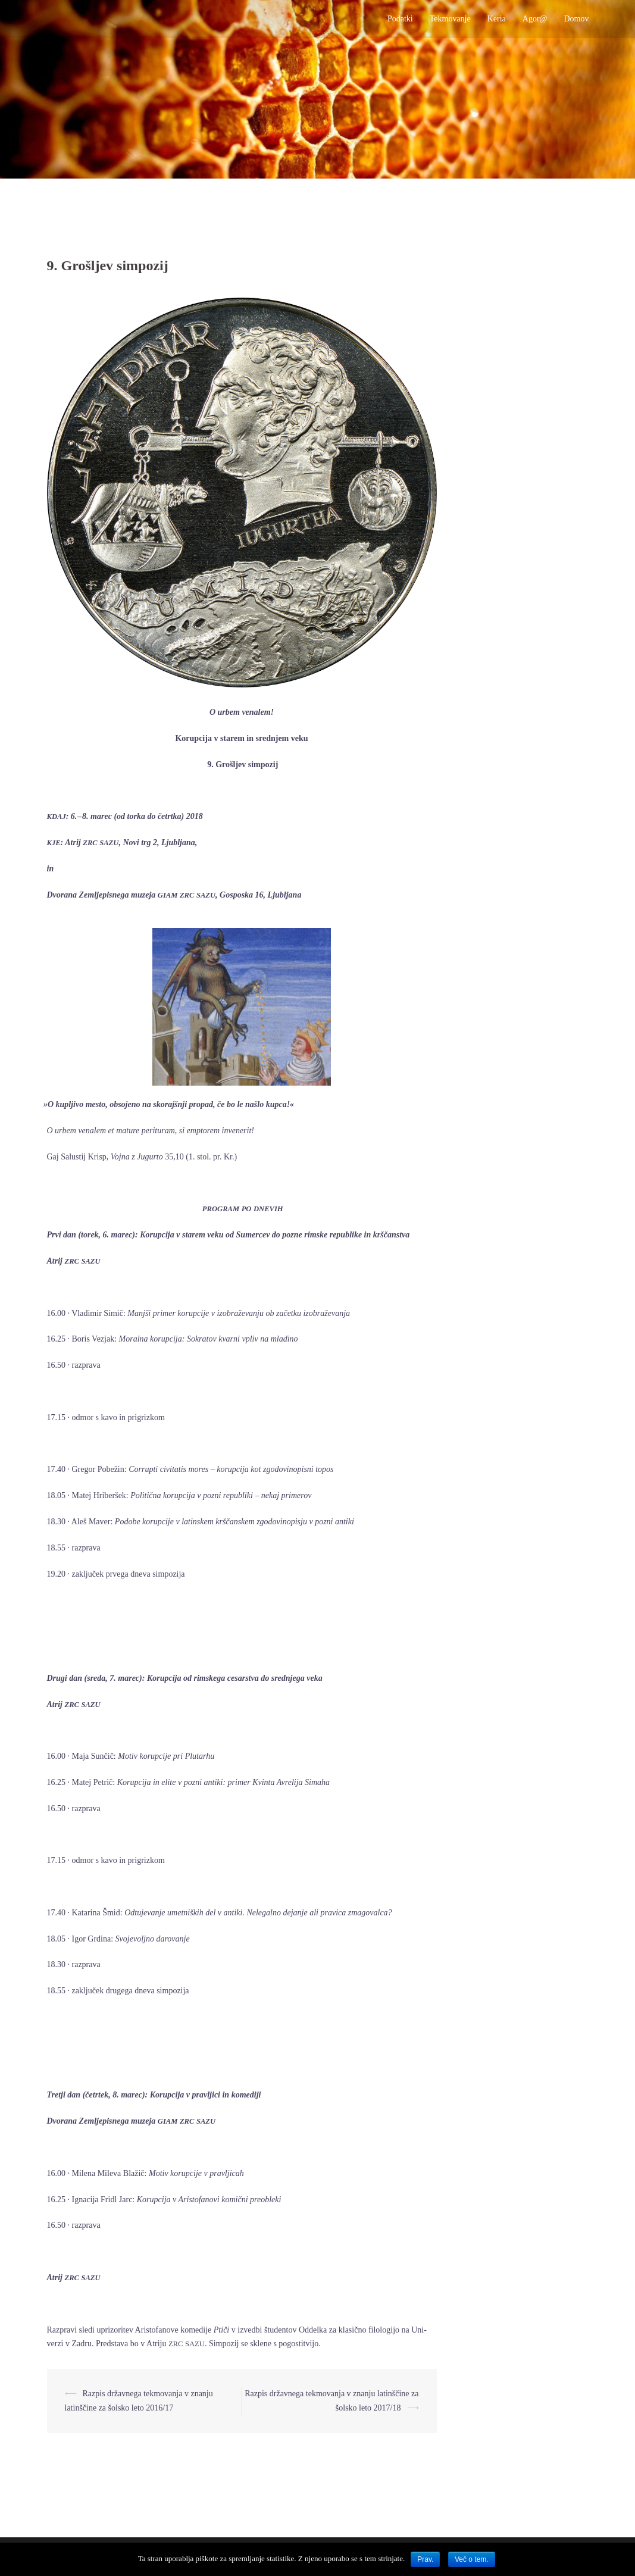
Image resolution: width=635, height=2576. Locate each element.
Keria (496, 18)
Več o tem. (472, 2559)
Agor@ (535, 18)
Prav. (425, 2559)
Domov (576, 18)
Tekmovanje (450, 18)
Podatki (400, 18)
